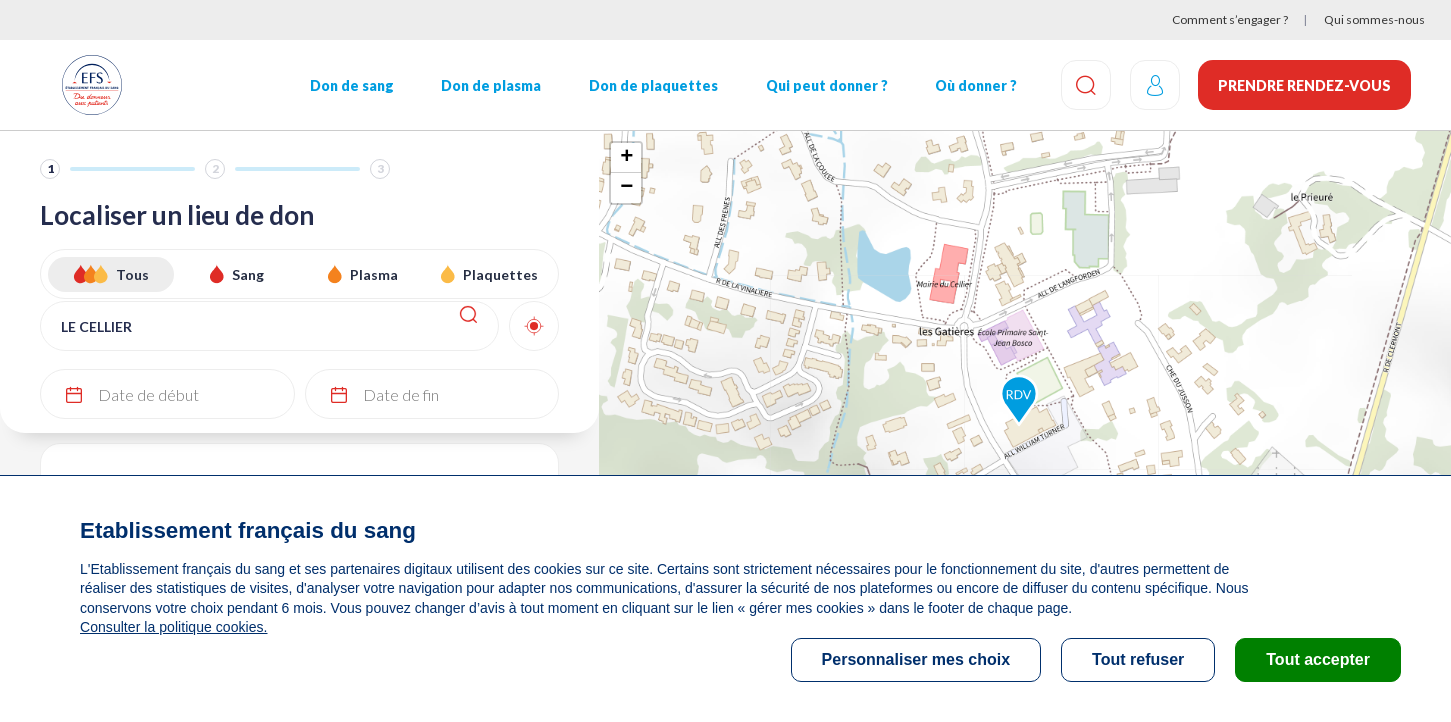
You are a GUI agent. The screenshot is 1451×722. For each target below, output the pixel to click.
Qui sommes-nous (1374, 19)
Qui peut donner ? (824, 85)
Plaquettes (500, 274)
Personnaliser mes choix (916, 659)
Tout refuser (1138, 659)
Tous (132, 274)
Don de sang (351, 85)
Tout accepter (1318, 659)
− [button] (626, 188)
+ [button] (626, 158)
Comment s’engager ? (1230, 19)
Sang (248, 274)
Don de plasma (490, 85)
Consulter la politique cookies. (173, 627)
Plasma (374, 274)
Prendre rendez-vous (1304, 85)
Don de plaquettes (651, 85)
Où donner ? (973, 85)
